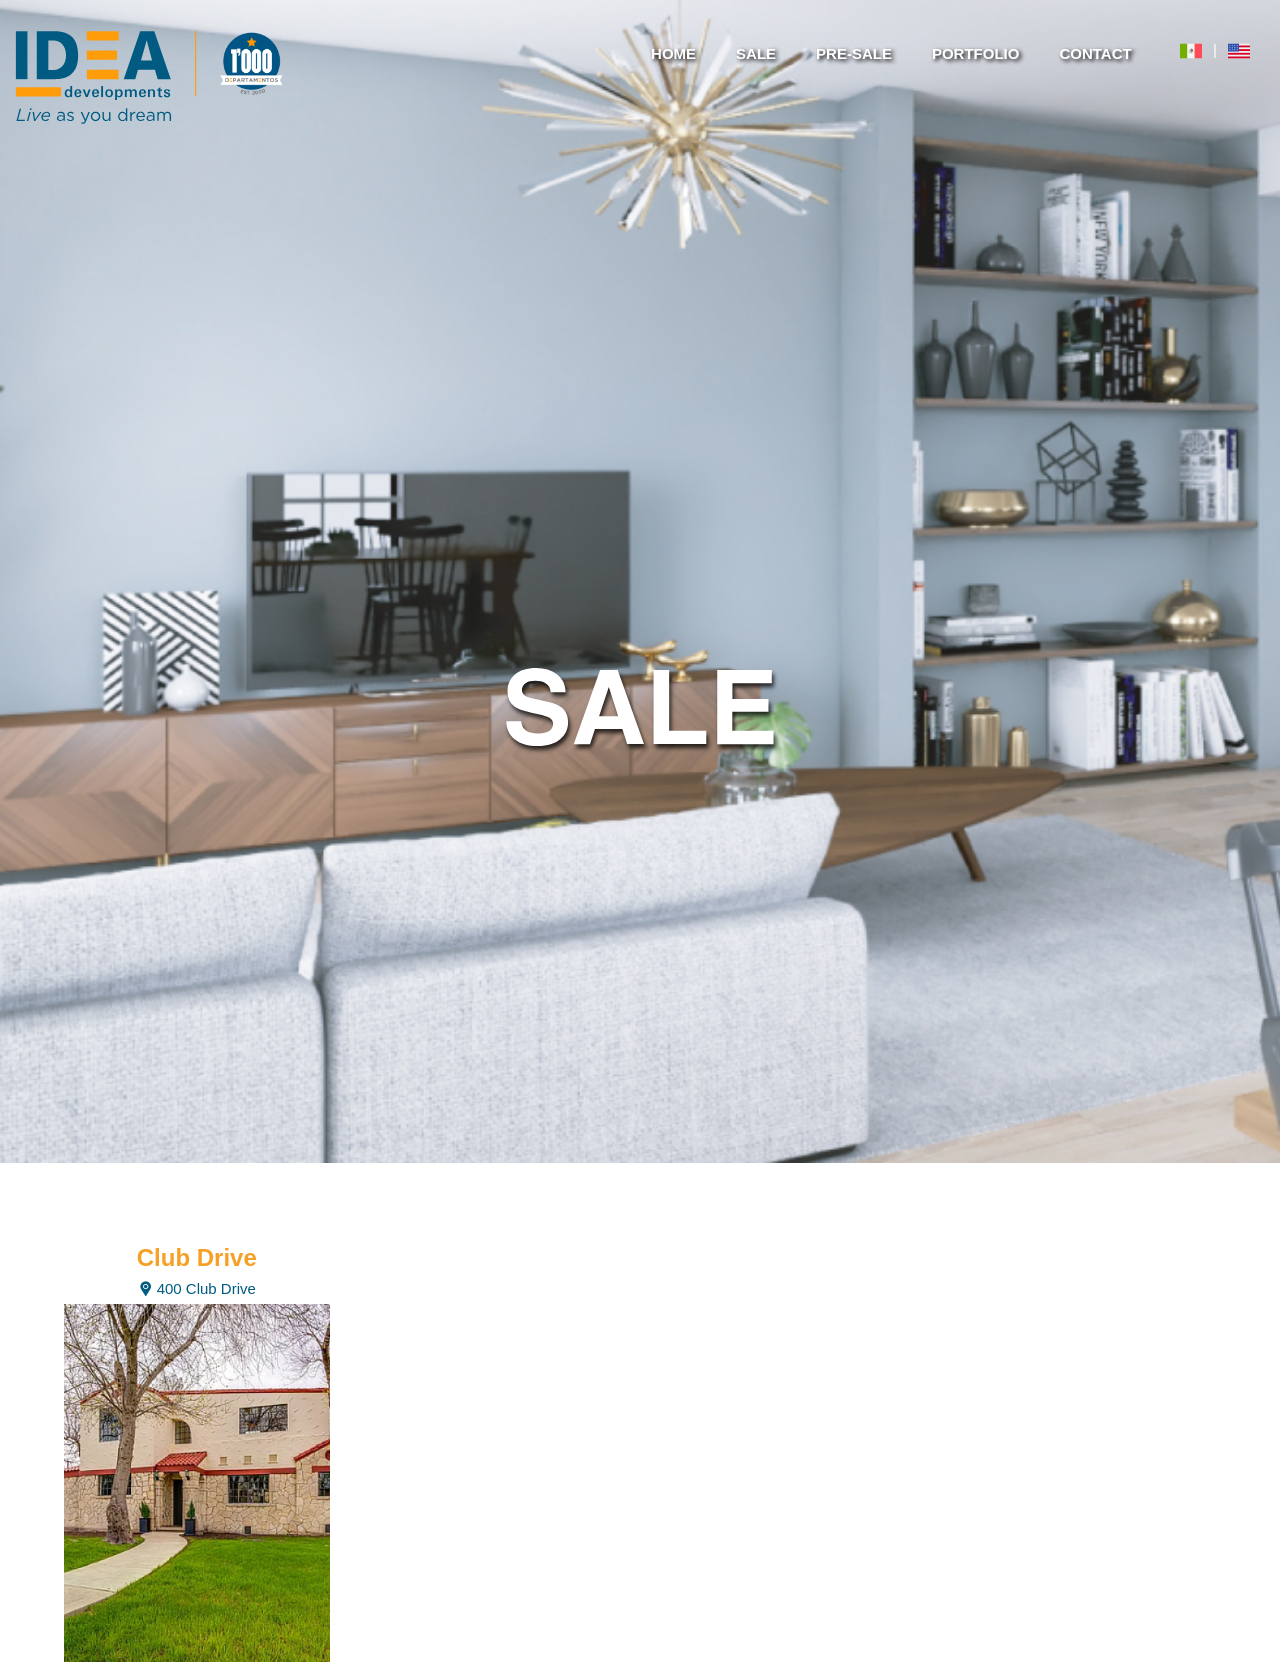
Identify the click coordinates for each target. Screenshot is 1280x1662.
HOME (673, 53)
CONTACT (1095, 53)
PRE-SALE (854, 53)
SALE (756, 53)
